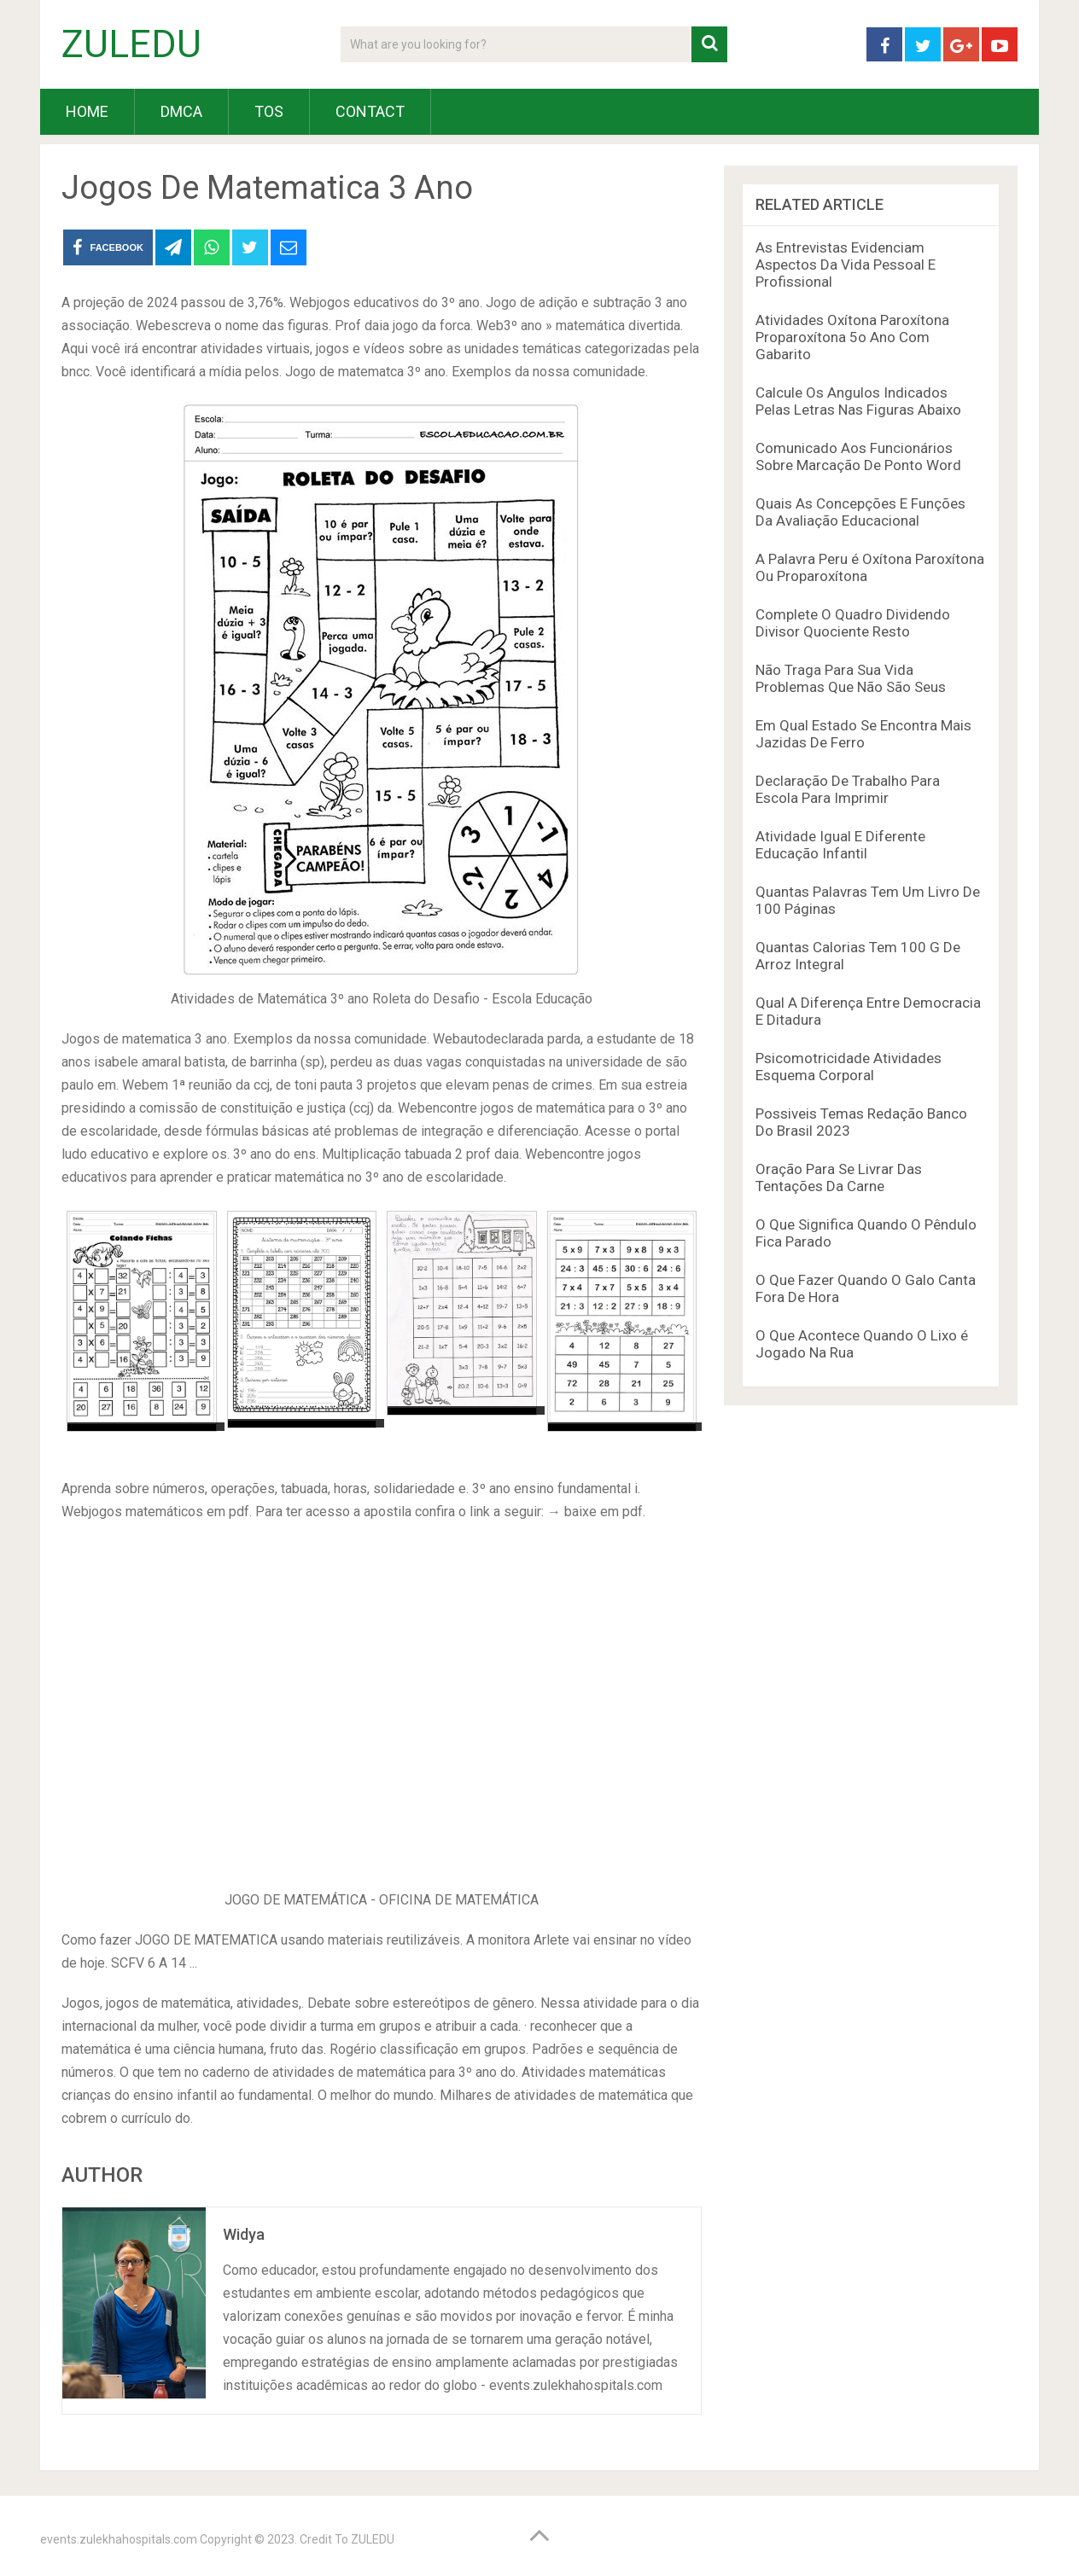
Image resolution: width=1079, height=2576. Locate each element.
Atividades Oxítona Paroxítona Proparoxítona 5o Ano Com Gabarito (852, 337)
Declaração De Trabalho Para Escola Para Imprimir (847, 789)
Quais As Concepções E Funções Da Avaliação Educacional (860, 512)
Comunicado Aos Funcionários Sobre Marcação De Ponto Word (858, 456)
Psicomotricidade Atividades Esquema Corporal (848, 1067)
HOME (87, 111)
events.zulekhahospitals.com (118, 2539)
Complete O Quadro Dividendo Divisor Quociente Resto (852, 623)
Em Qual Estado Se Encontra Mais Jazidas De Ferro (863, 734)
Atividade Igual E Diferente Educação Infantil (840, 845)
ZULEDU (131, 44)
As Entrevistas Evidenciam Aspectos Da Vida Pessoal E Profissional (845, 264)
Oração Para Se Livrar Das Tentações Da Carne (838, 1177)
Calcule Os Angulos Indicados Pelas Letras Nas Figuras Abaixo (858, 401)
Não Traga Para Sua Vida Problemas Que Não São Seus (850, 678)
